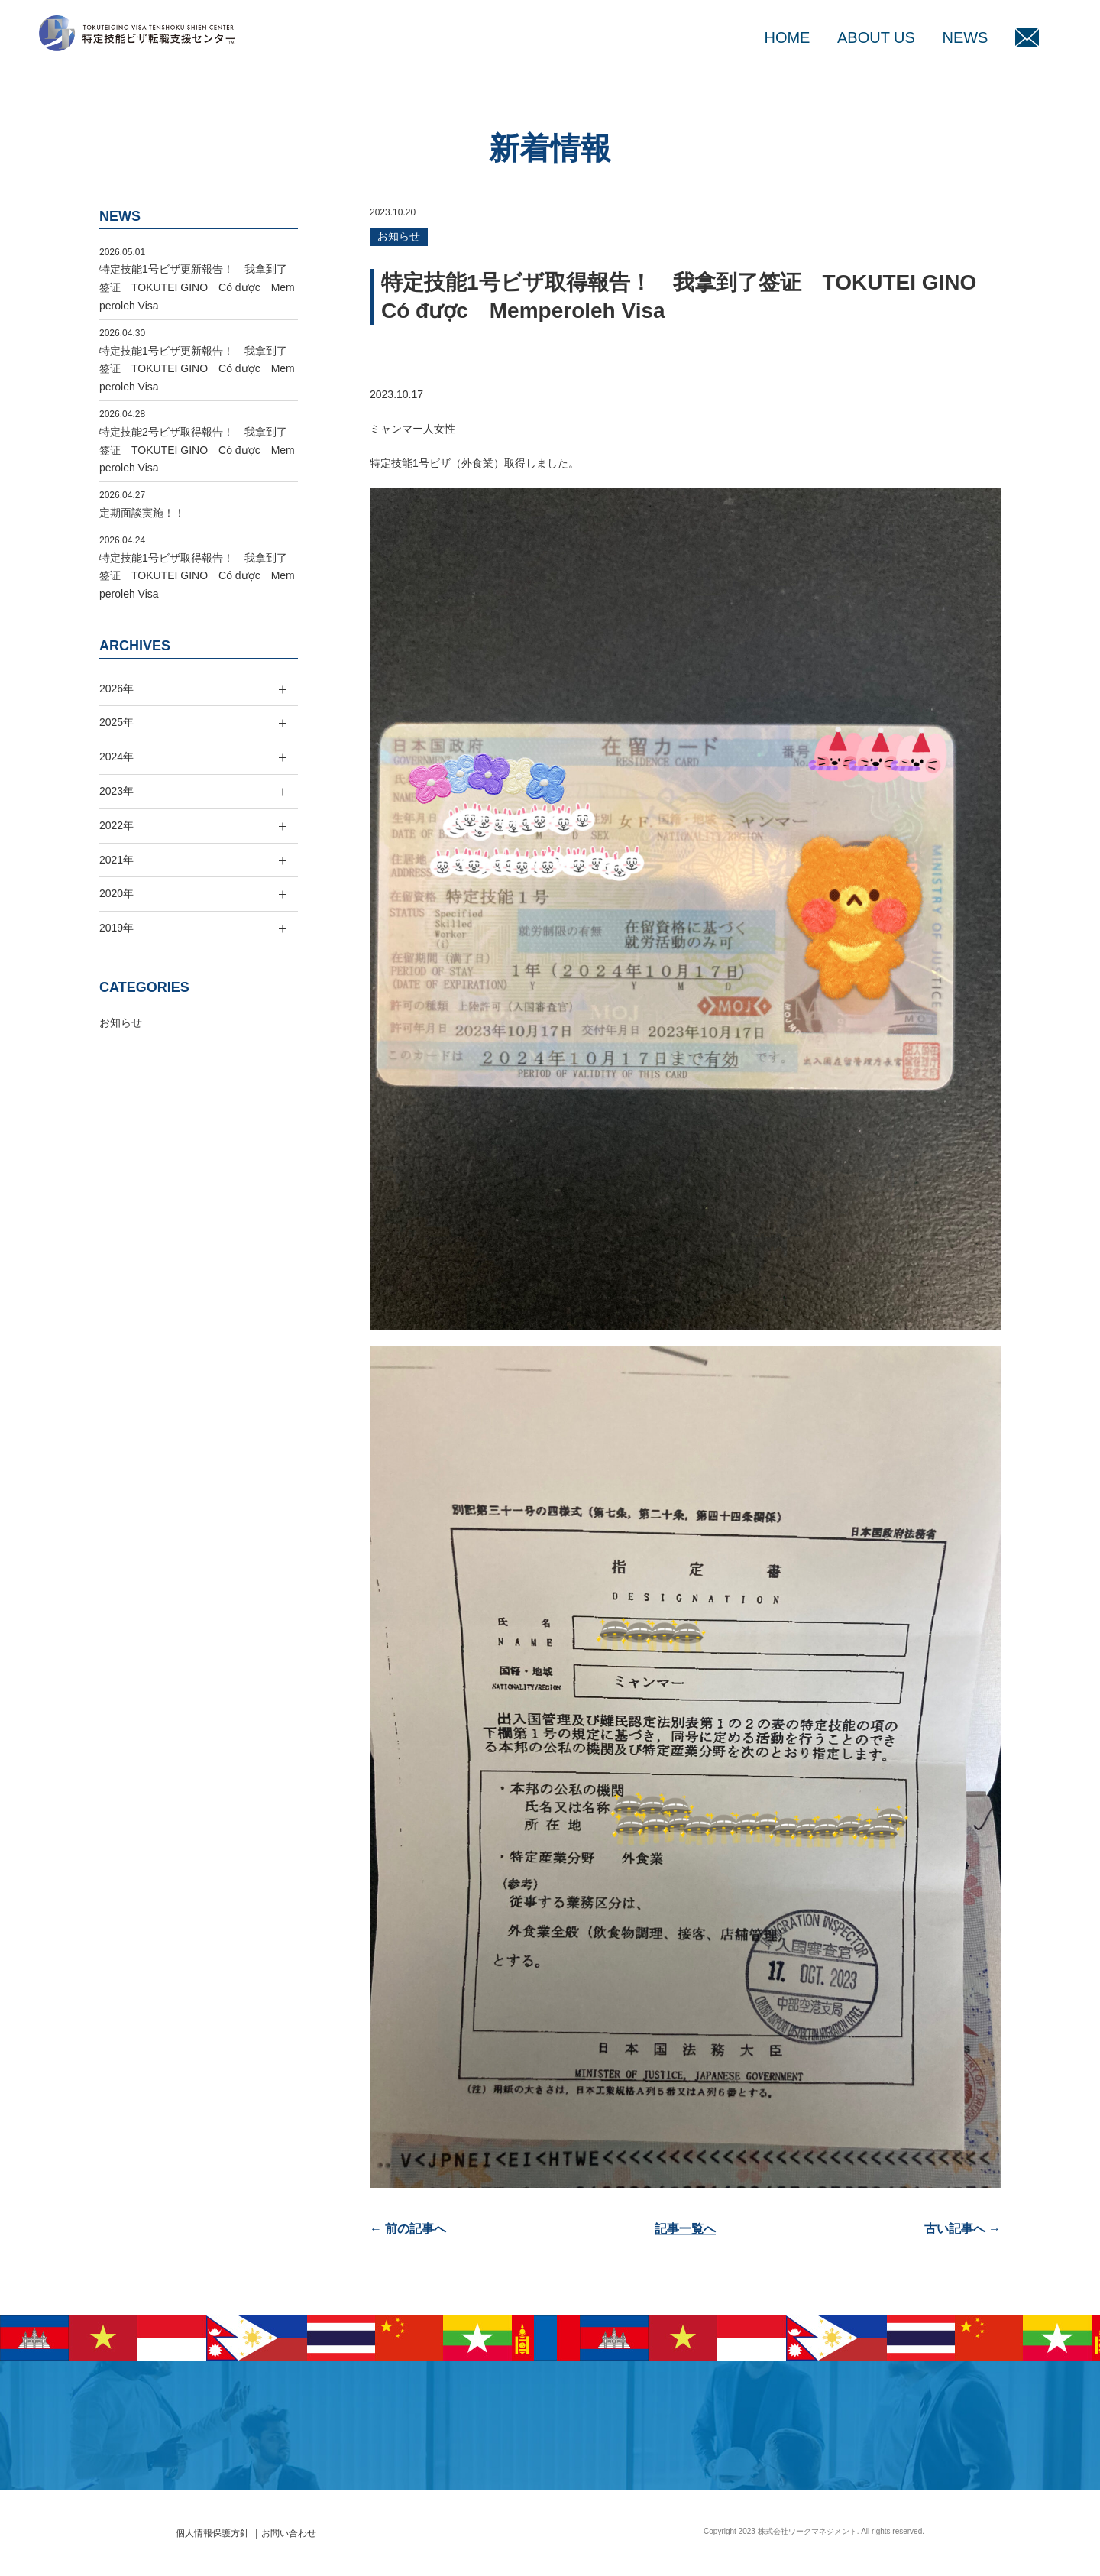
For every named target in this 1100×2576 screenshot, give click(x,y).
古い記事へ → (962, 2228)
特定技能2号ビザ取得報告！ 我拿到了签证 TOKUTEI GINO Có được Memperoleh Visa (197, 450)
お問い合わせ (288, 2533)
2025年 (116, 722)
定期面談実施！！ (142, 513)
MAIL (1027, 37)
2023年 (116, 791)
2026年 (116, 688)
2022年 (116, 825)
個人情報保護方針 (212, 2533)
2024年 (116, 756)
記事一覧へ (685, 2228)
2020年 (116, 893)
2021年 (116, 860)
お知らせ (398, 236)
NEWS (965, 37)
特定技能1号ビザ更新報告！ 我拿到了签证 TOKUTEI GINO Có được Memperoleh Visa (197, 287)
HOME (787, 37)
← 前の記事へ (408, 2228)
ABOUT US (876, 37)
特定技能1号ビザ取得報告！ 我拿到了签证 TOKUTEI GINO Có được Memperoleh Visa (197, 576)
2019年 (116, 928)
